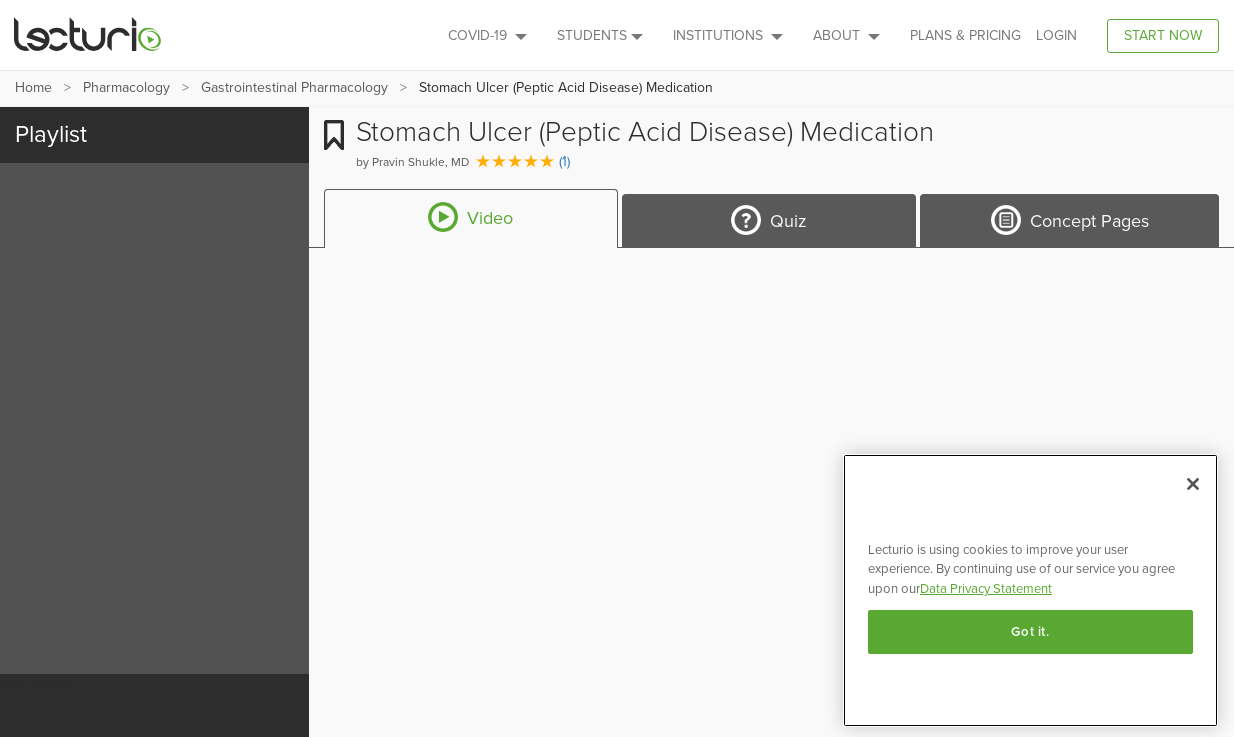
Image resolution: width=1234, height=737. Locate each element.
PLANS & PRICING (965, 35)
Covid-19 (487, 35)
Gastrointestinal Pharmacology (294, 87)
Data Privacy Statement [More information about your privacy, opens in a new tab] (986, 589)
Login (1056, 35)
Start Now (1163, 35)
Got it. (1030, 632)
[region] (1030, 590)
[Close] (1193, 484)
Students (600, 35)
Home (33, 87)
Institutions (728, 35)
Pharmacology (126, 87)
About (846, 35)
